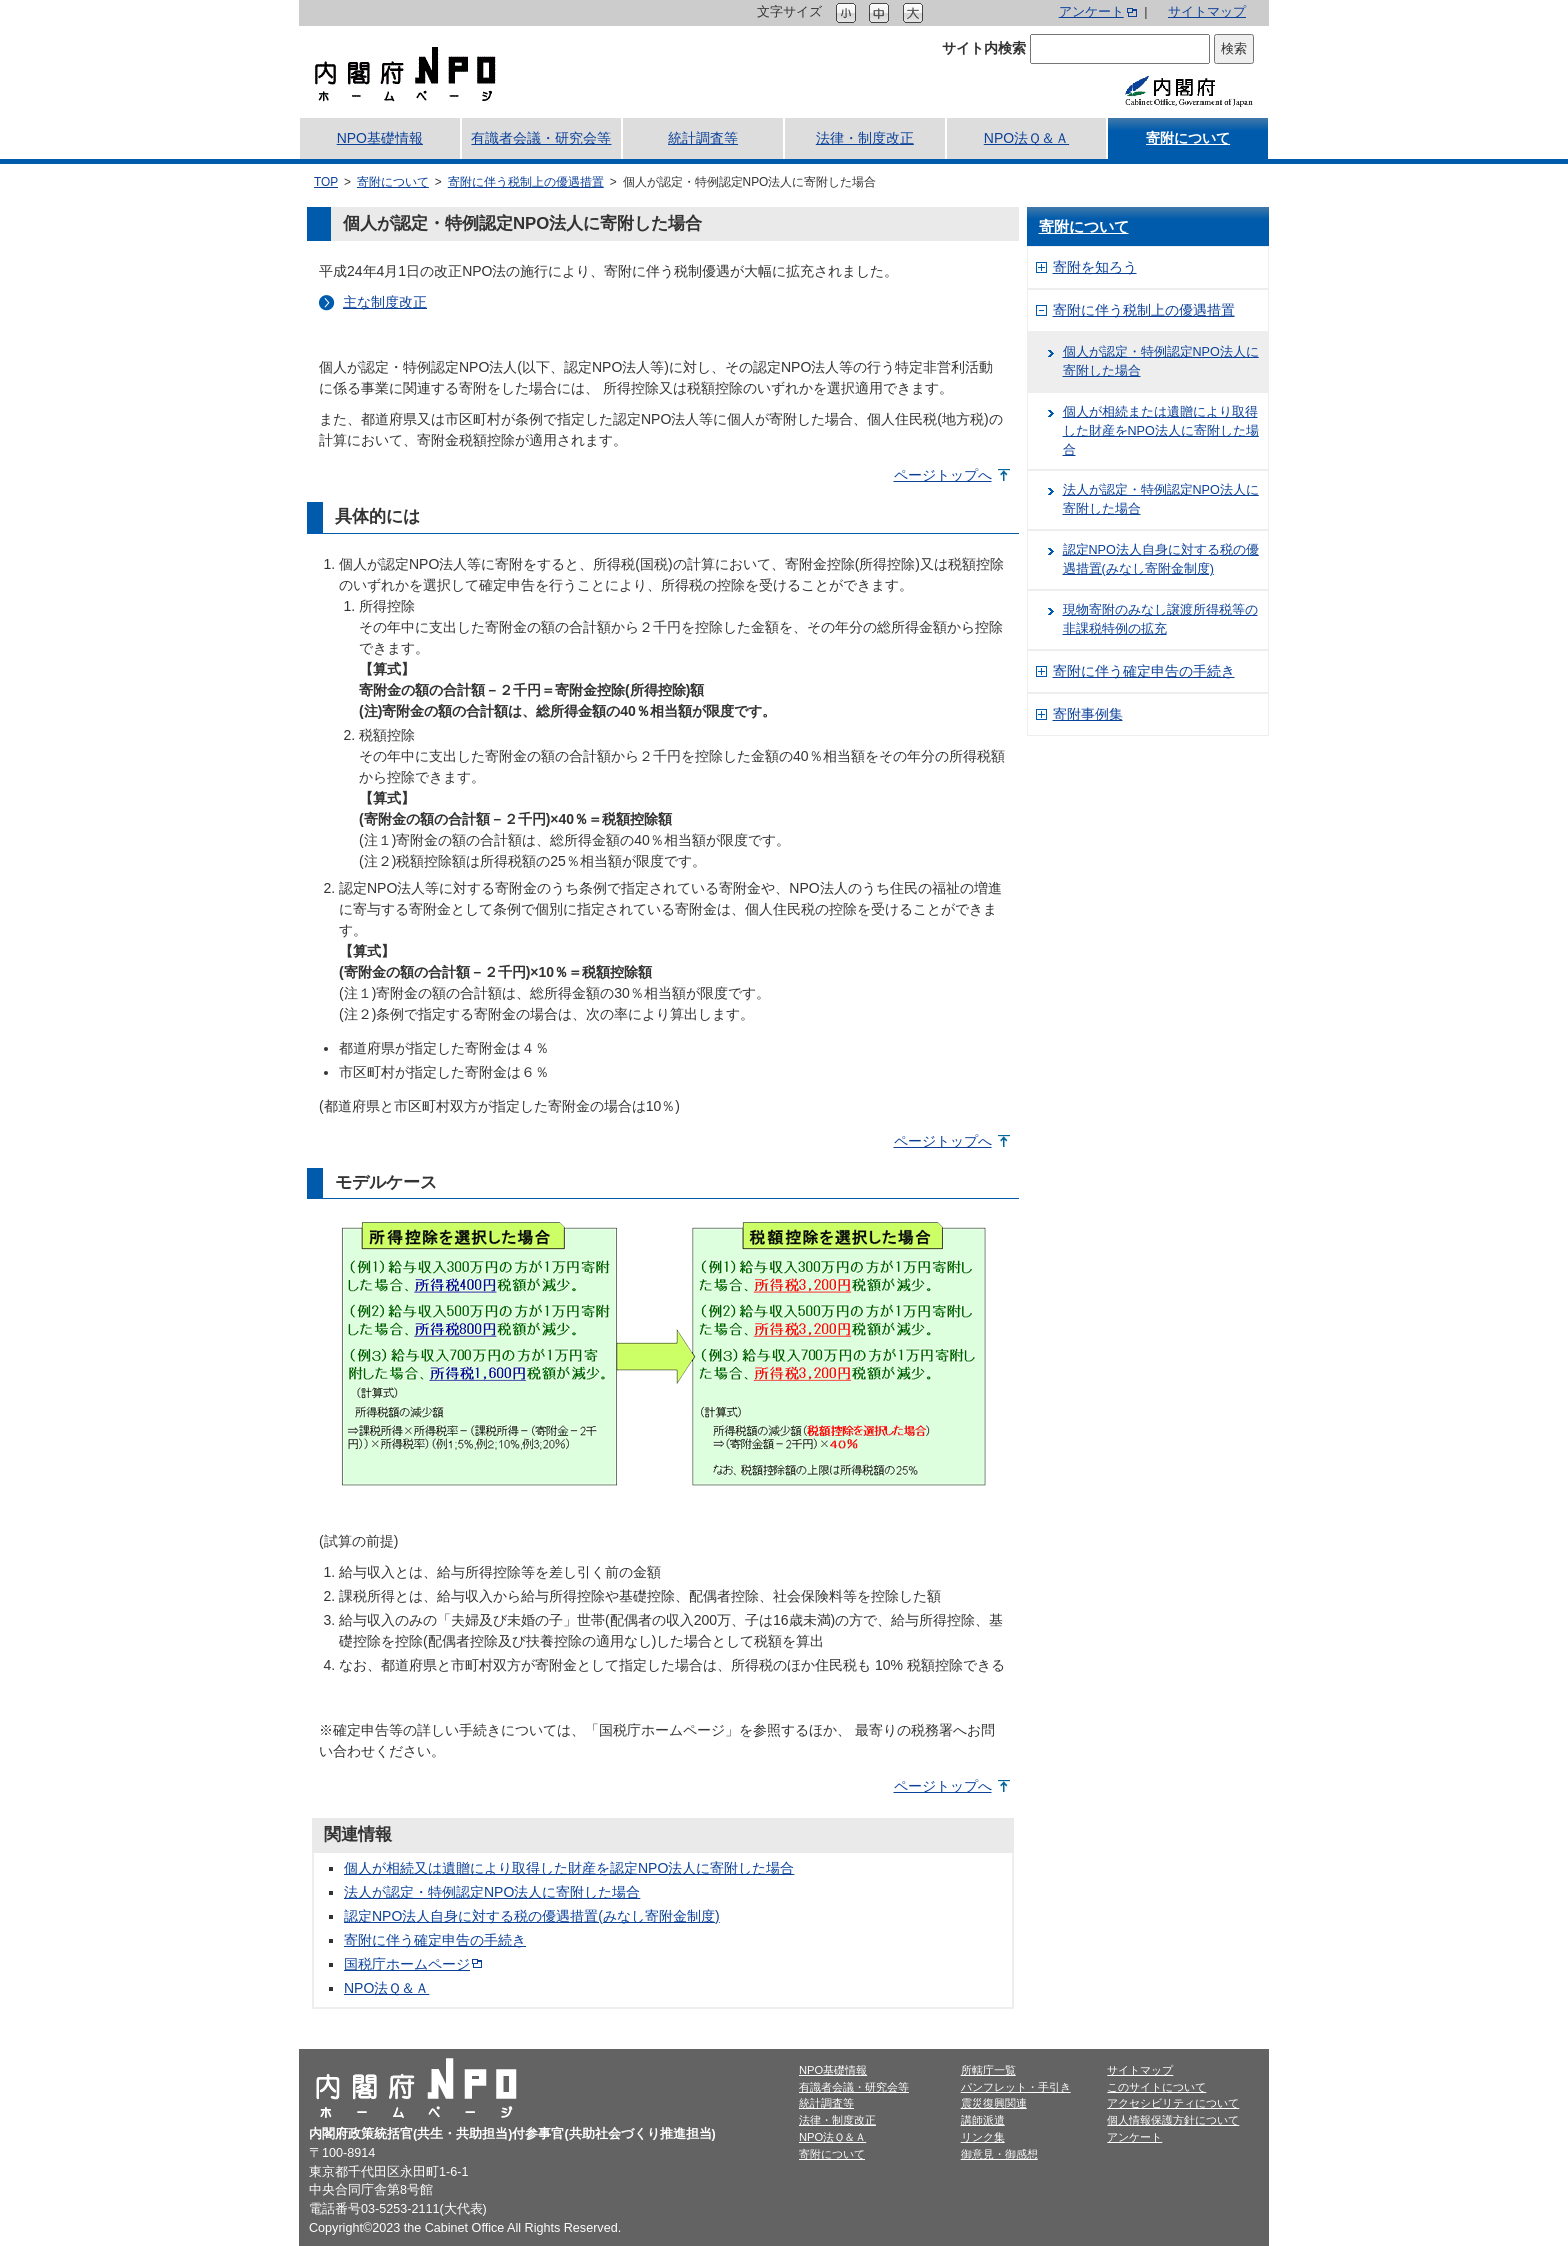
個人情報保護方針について (1173, 2120)
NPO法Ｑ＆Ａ (1026, 138)
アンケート (1091, 12)
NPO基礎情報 (380, 138)
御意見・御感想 (999, 2154)
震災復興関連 (994, 2103)
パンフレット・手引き (1016, 2087)
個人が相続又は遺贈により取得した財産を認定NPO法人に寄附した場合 (569, 1868)
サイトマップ (1207, 12)
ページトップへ (943, 475)
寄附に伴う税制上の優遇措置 (526, 182)
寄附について (1188, 138)
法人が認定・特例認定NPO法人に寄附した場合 (492, 1892)
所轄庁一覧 (988, 2070)
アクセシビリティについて (1173, 2103)
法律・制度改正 (865, 138)
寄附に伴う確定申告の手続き (435, 1940)
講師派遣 (983, 2120)
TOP (326, 182)
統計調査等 (703, 138)
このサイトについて (1156, 2087)
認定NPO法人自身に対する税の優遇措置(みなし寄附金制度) (532, 1916)
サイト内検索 (984, 48)
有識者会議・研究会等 (541, 138)
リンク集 (983, 2137)
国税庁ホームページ (407, 1964)
